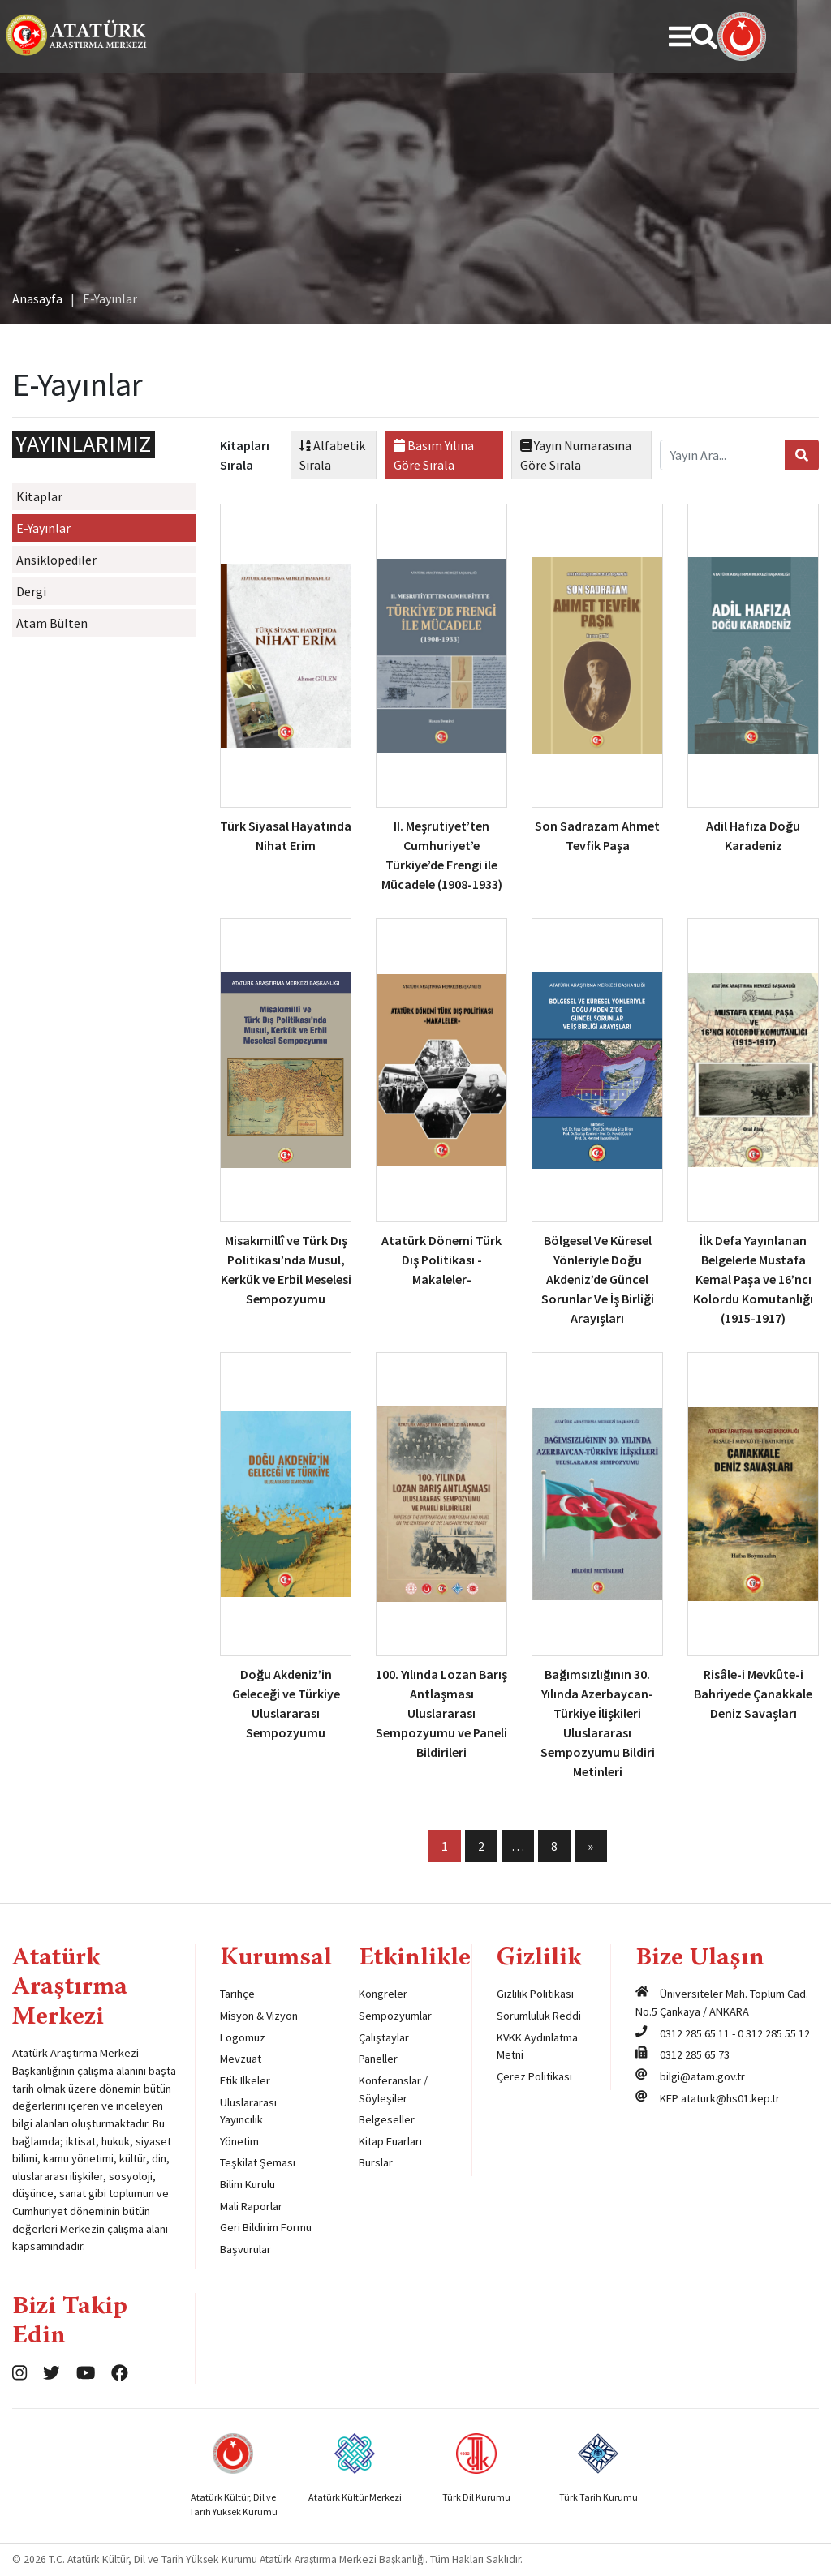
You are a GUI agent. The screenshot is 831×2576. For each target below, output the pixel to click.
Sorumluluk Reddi (539, 2015)
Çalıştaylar (384, 2037)
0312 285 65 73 (695, 2054)
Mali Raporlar (251, 2206)
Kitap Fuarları (390, 2141)
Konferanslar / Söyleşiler (393, 2089)
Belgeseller (387, 2119)
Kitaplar (39, 496)
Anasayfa (37, 298)
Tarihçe (237, 1993)
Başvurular (245, 2249)
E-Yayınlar (43, 528)
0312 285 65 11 (695, 2033)
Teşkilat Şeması (257, 2162)
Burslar (376, 2162)
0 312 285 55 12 (774, 2033)
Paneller (378, 2058)
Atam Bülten (52, 623)
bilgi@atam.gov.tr (702, 2076)
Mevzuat (240, 2058)
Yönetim (239, 2141)
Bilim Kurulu (247, 2184)
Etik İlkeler (245, 2080)
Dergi (31, 591)
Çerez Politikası (534, 2076)
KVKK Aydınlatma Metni (537, 2046)
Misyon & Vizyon (259, 2015)
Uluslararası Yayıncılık (248, 2111)
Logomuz (242, 2037)
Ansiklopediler (56, 560)
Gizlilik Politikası (535, 1993)
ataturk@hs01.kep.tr (730, 2098)
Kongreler (383, 1993)
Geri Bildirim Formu (266, 2227)
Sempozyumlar (395, 2015)
